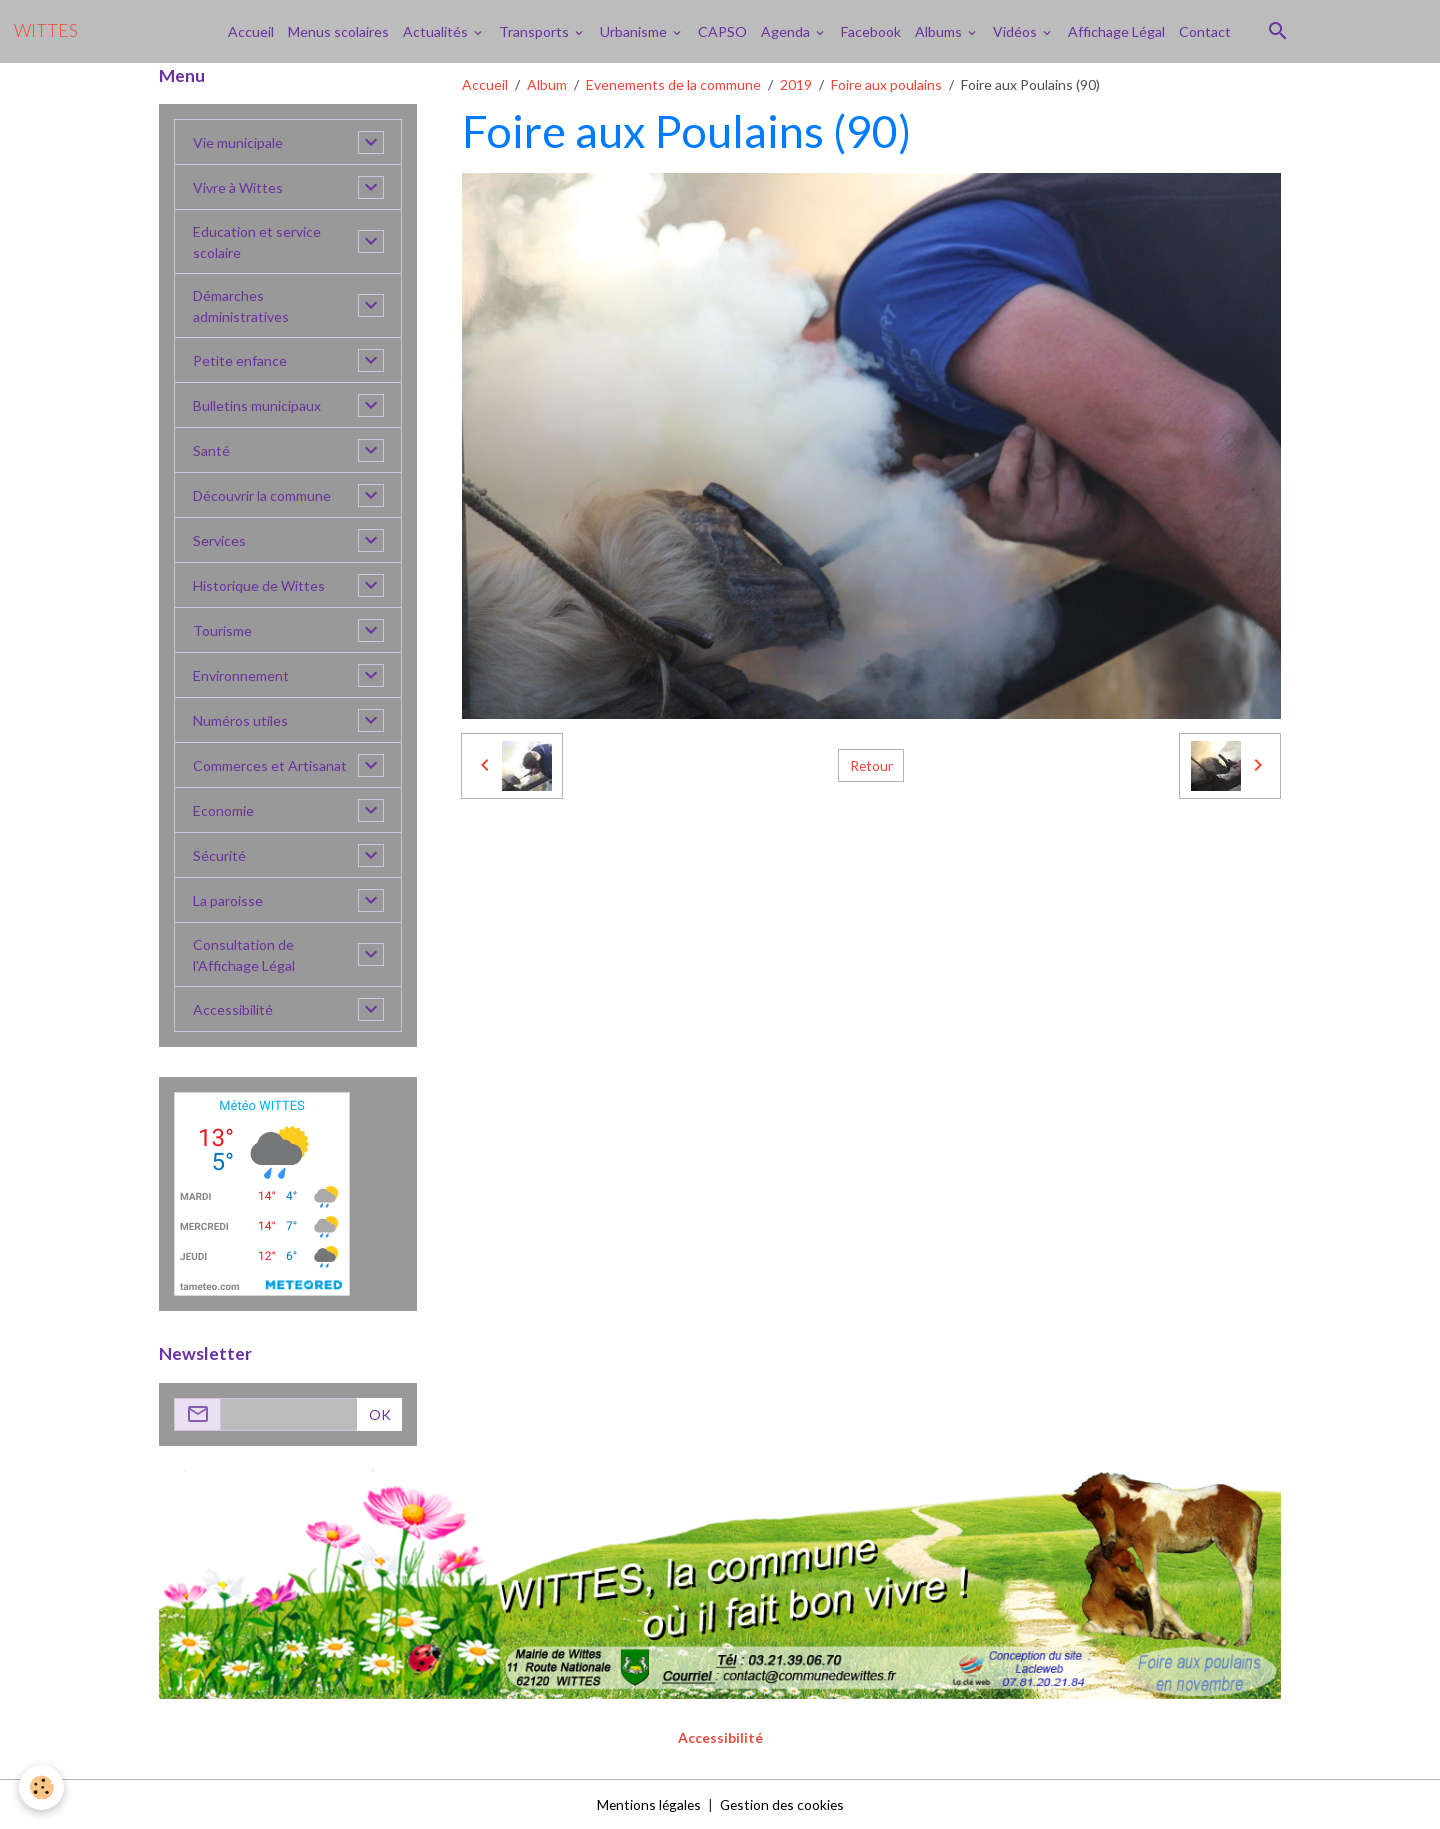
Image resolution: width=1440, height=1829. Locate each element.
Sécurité (219, 855)
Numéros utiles (240, 720)
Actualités (437, 31)
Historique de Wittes (259, 585)
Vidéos (1016, 31)
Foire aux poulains (886, 84)
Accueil (251, 31)
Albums (940, 31)
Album (547, 84)
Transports (535, 31)
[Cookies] (42, 1787)
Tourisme (222, 630)
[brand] (46, 31)
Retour (871, 765)
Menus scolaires (338, 31)
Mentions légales (646, 1803)
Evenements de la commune (673, 84)
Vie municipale (238, 142)
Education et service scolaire (257, 242)
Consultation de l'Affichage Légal (244, 955)
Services (219, 540)
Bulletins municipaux (257, 405)
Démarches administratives (241, 306)
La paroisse (228, 900)
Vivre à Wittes (238, 187)
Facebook (871, 31)
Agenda (787, 31)
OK (380, 1414)
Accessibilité (233, 1009)
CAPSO (722, 31)
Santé (211, 450)
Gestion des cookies (783, 1803)
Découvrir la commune (262, 495)
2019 (796, 84)
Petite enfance (240, 360)
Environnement (241, 675)
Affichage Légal (1116, 31)
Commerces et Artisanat (270, 765)
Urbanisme (635, 31)
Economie (223, 810)
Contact (1205, 31)
